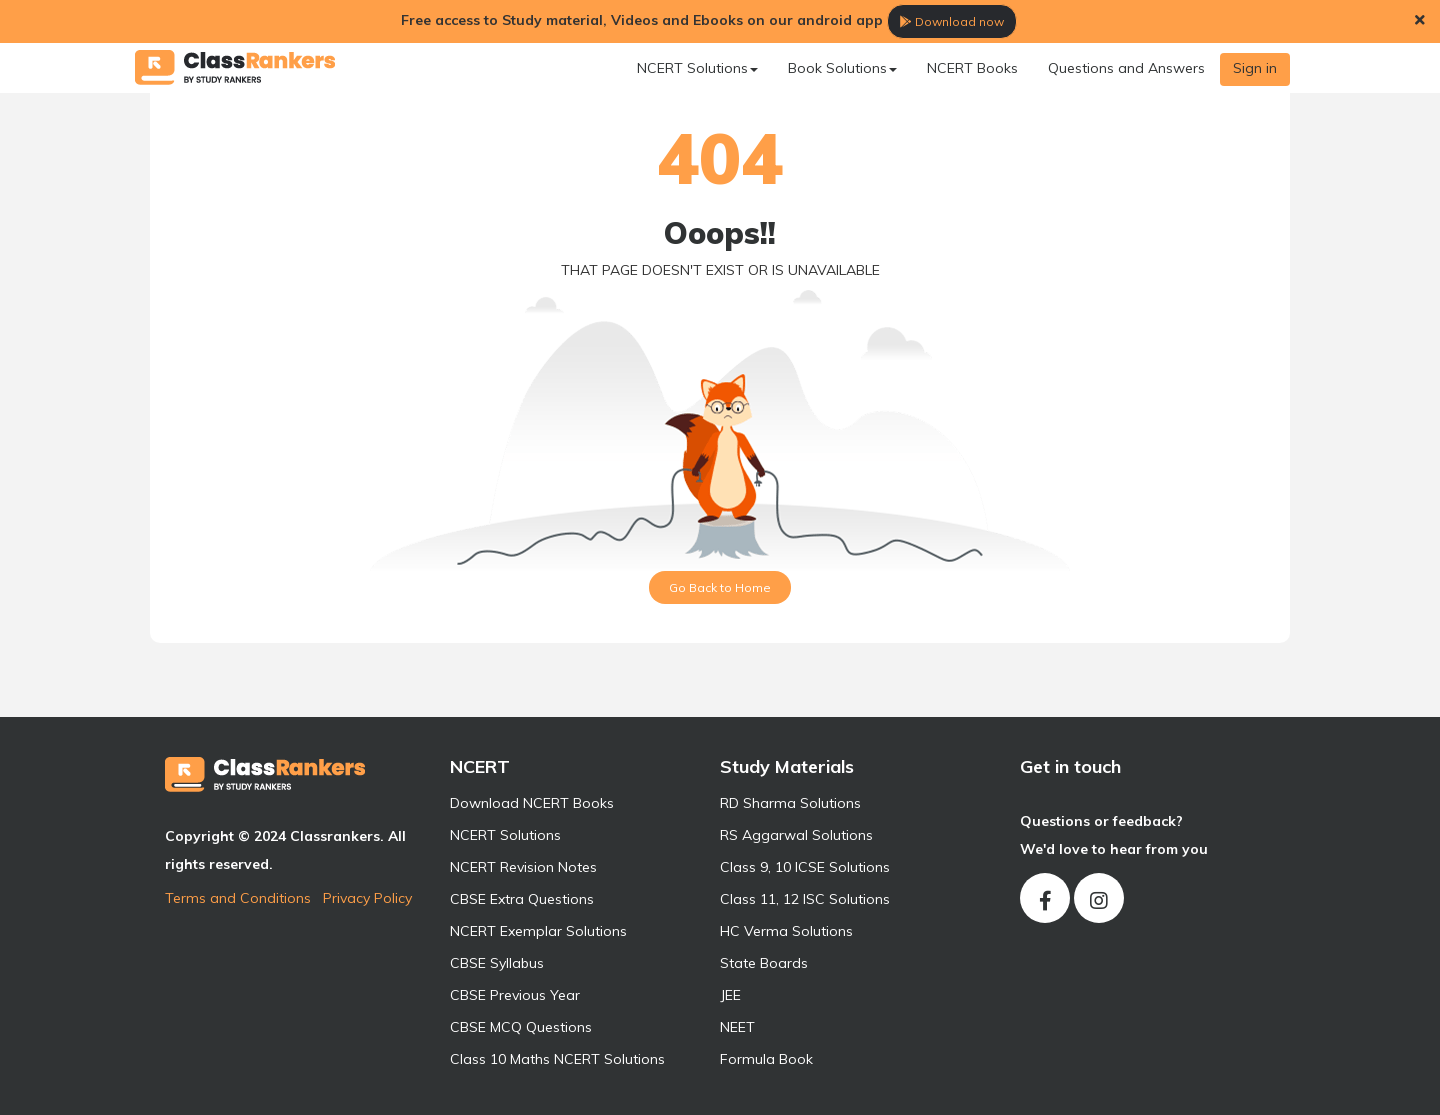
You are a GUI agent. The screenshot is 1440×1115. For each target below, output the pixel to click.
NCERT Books (972, 68)
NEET (737, 1027)
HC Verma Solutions (786, 931)
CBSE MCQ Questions (521, 1027)
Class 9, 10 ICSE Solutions (805, 867)
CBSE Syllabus (497, 963)
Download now (952, 21)
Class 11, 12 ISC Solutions (805, 899)
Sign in (1255, 68)
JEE (730, 995)
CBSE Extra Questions (522, 899)
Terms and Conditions (238, 898)
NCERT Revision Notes (523, 867)
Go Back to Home (720, 587)
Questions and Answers (1126, 68)
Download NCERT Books (532, 803)
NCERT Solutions (697, 68)
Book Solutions (842, 68)
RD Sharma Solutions (790, 803)
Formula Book (766, 1059)
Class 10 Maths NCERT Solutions (557, 1059)
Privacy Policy (367, 898)
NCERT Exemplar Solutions (538, 931)
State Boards (764, 963)
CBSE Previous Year (515, 995)
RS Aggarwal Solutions (796, 835)
